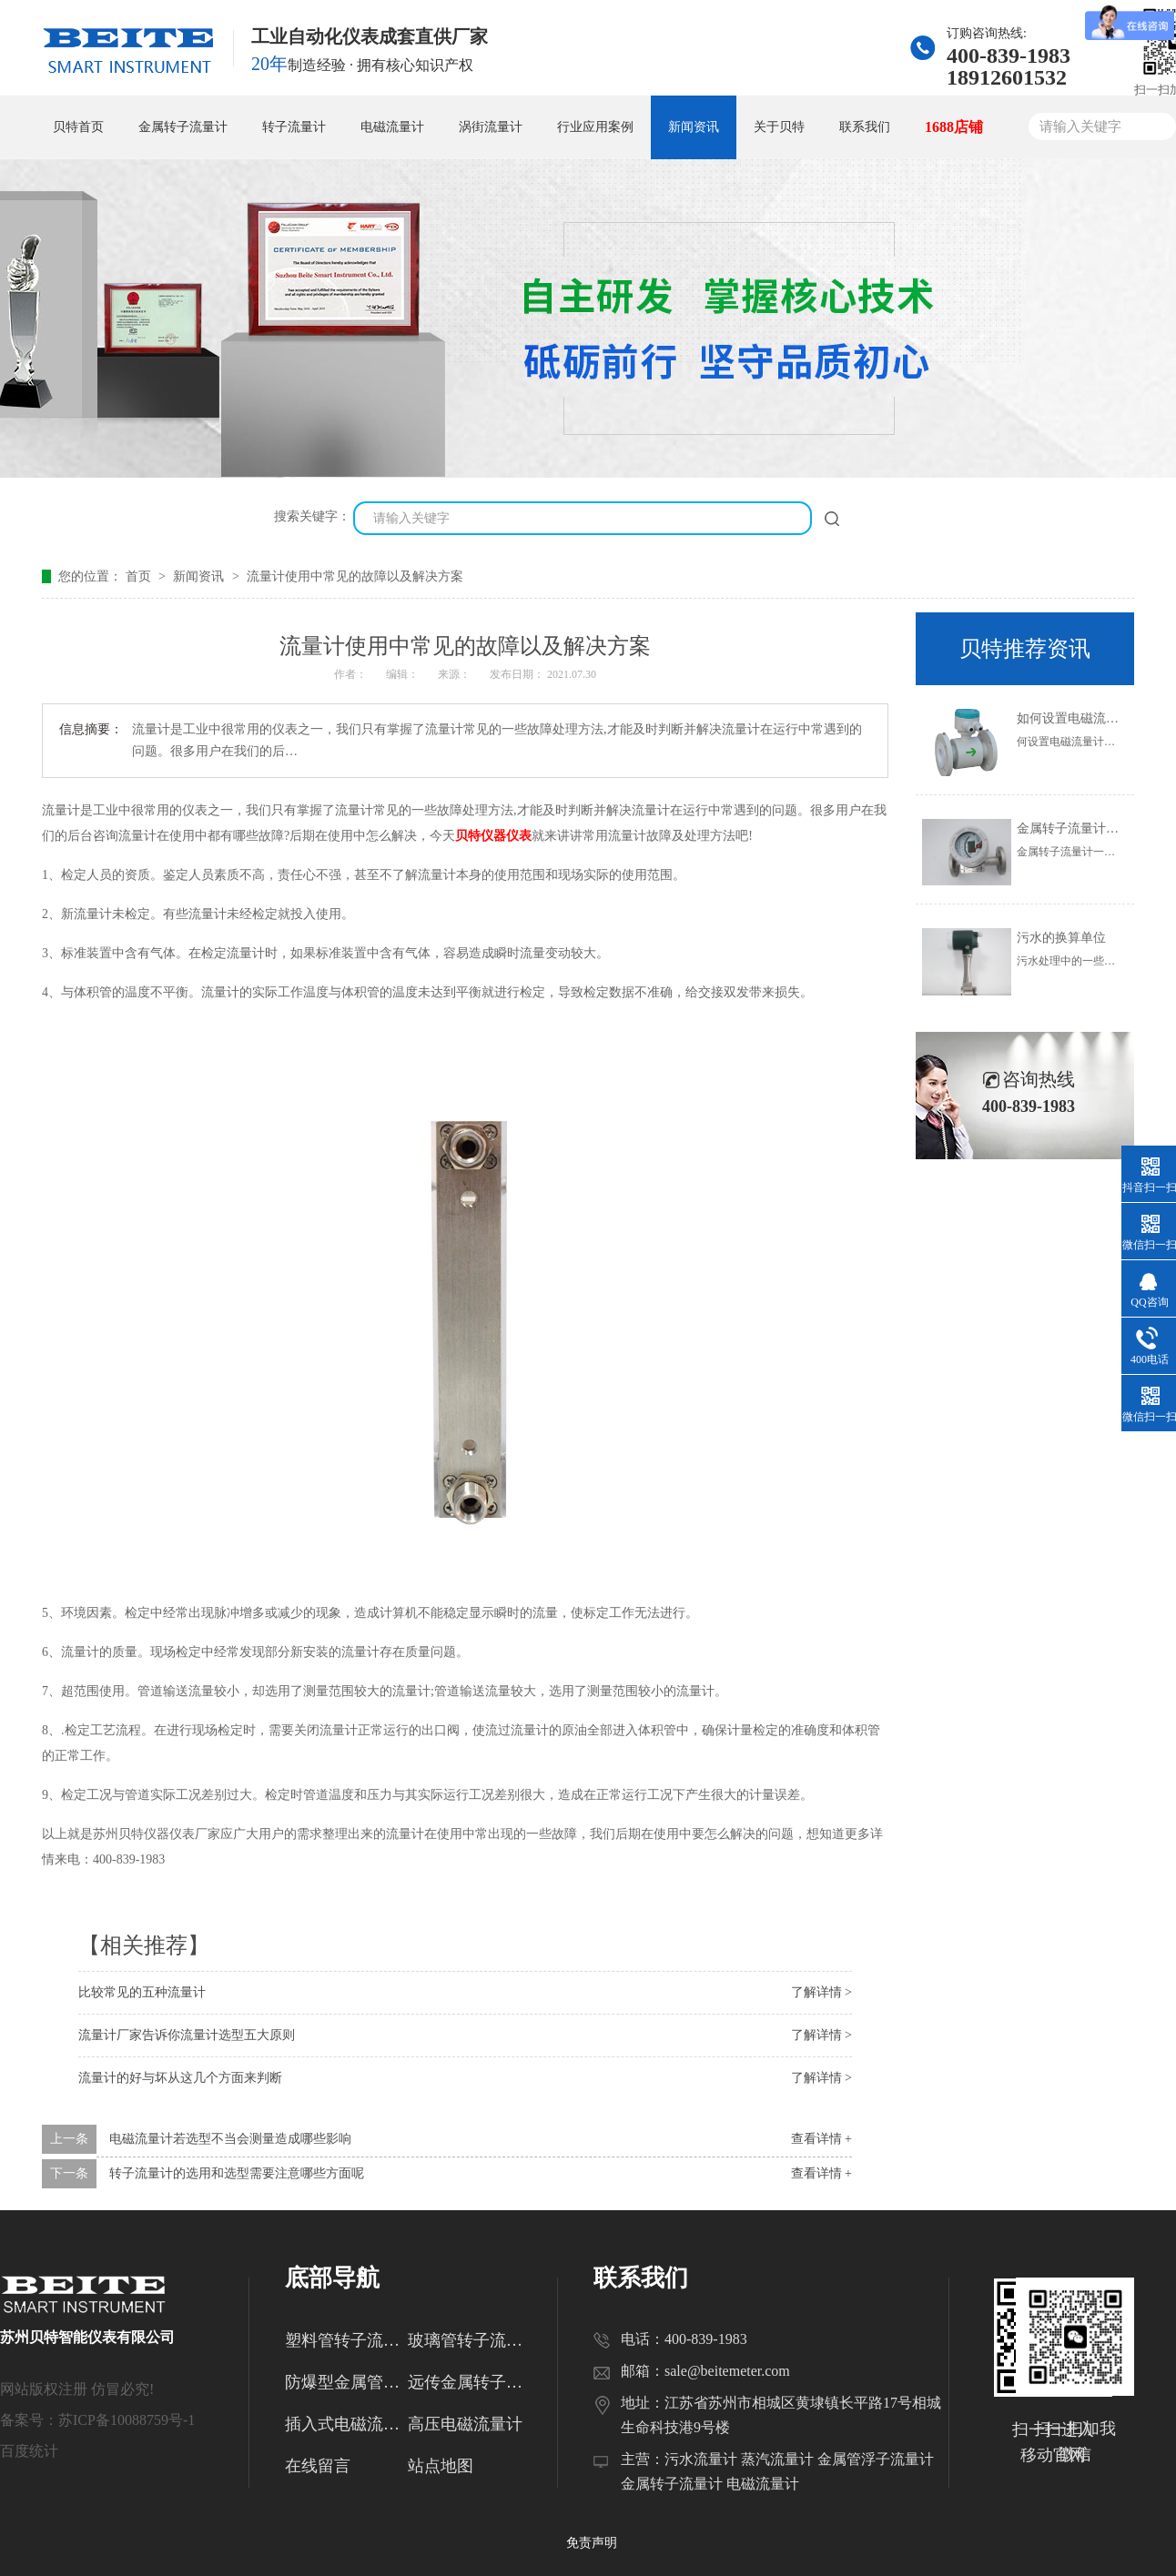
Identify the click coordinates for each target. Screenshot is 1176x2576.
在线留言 (317, 2466)
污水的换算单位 (1061, 938)
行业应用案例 (595, 127)
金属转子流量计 (183, 127)
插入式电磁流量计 (346, 2424)
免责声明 (591, 2543)
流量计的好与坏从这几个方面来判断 (180, 2078)
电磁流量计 (392, 127)
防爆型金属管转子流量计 (346, 2382)
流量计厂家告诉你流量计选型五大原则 (186, 2035)
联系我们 (864, 127)
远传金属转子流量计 (469, 2382)
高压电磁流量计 (465, 2424)
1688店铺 (954, 127)
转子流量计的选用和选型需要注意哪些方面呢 (236, 2173)
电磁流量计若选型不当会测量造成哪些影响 (230, 2139)
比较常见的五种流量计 (142, 1992)
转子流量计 (294, 127)
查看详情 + (821, 2139)
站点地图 (440, 2466)
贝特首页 (78, 127)
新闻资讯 (693, 127)
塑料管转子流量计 (346, 2340)
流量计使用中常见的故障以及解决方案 (355, 576)
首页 (140, 576)
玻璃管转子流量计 (469, 2340)
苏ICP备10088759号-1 (126, 2420)
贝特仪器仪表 (493, 836)
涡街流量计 (490, 127)
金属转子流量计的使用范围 (1093, 828)
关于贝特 (779, 127)
